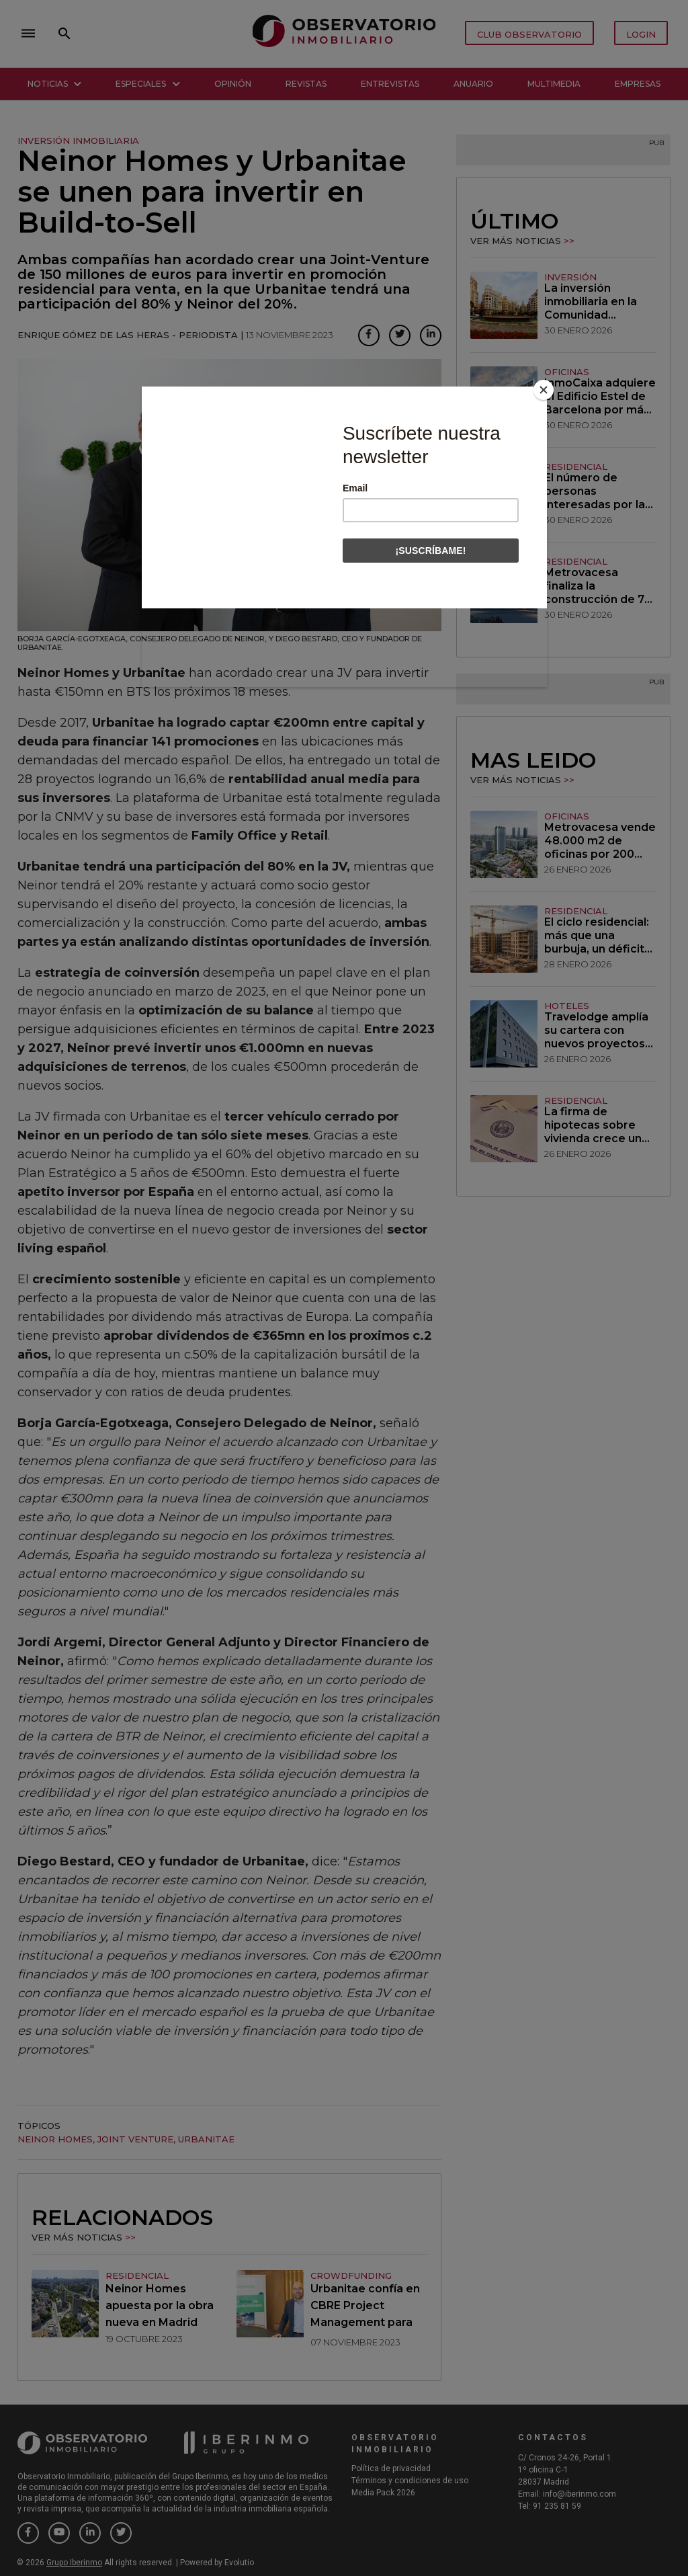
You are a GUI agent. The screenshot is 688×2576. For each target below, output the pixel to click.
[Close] (543, 390)
